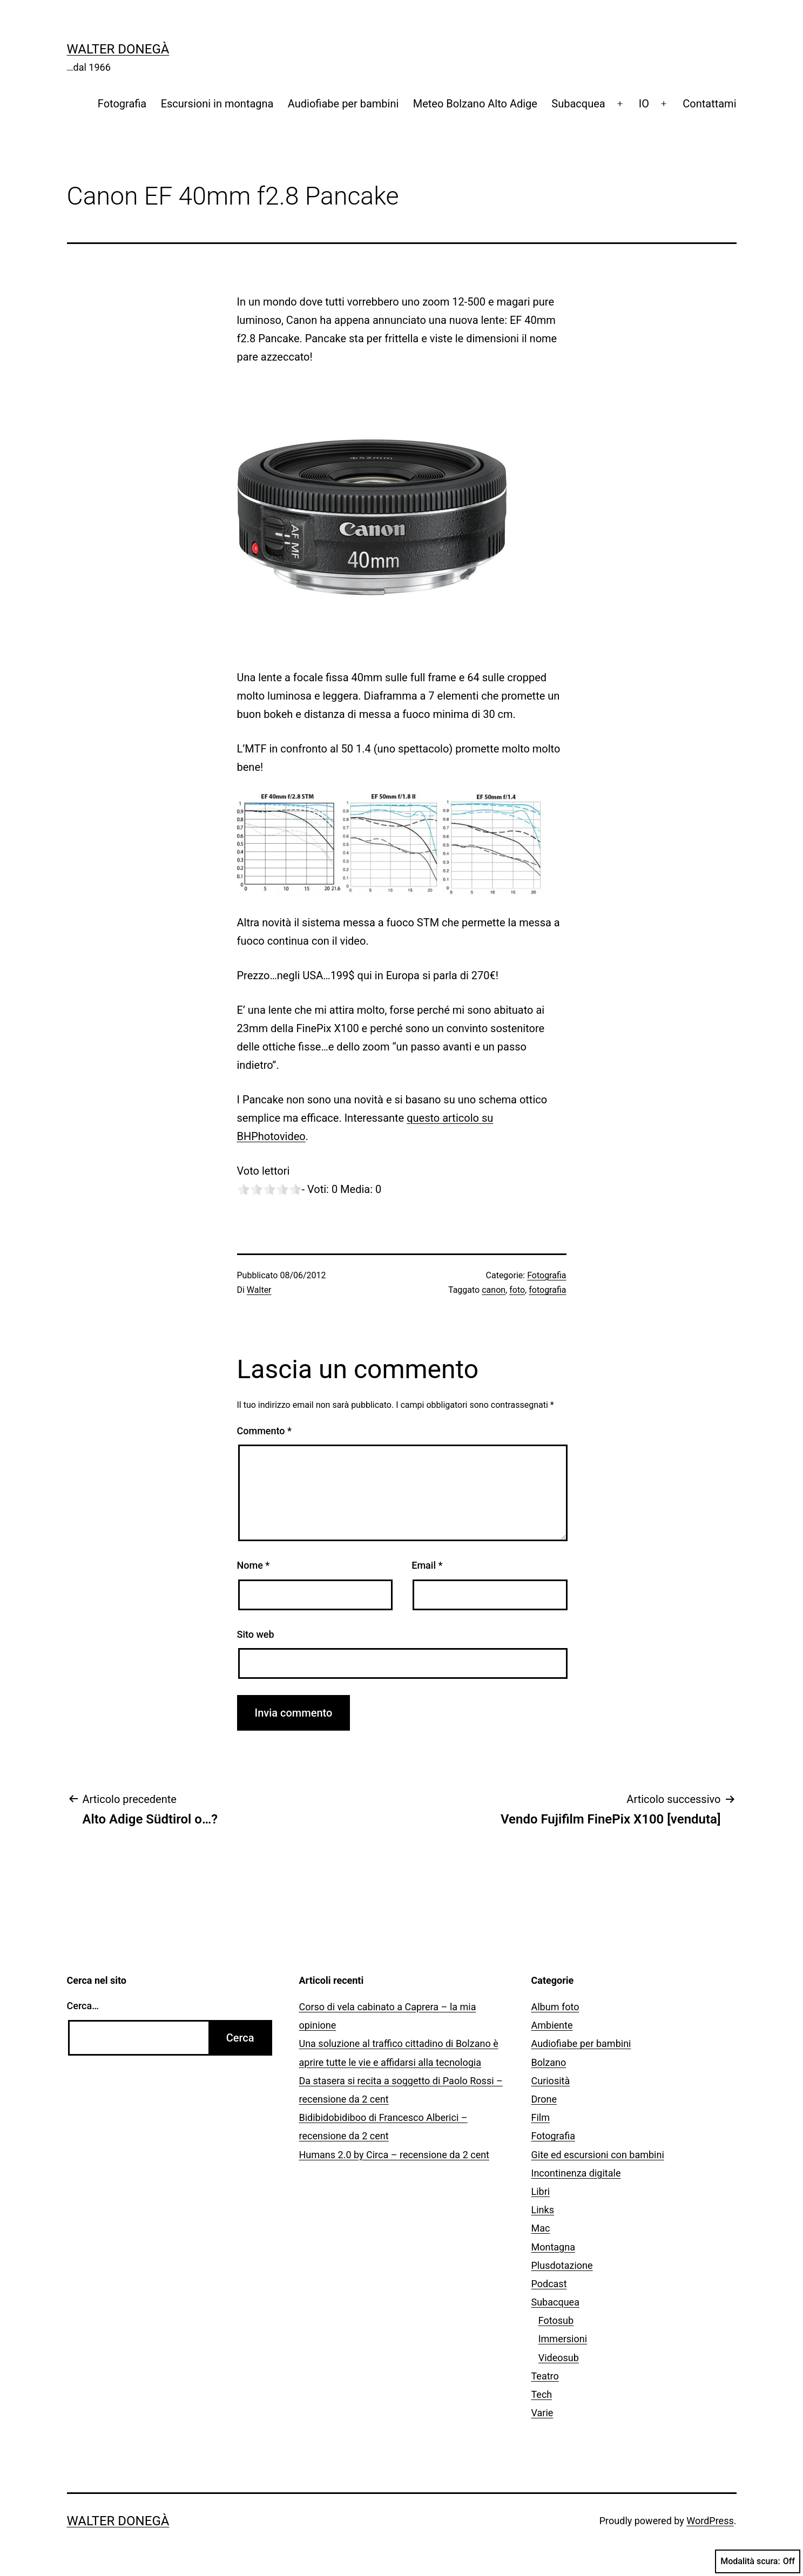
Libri (540, 2191)
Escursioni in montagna (217, 103)
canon (493, 1290)
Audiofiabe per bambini (343, 103)
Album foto (555, 2006)
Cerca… (83, 2005)
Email (426, 1565)
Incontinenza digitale (576, 2173)
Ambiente (552, 2025)
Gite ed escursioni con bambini (597, 2154)
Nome (253, 1565)
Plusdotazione (562, 2265)
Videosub (558, 2357)
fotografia (547, 1290)
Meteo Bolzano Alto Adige (475, 103)
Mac (540, 2228)
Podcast (549, 2283)
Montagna (553, 2247)
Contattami (709, 103)
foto (517, 1290)
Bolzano (548, 2062)
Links (542, 2209)
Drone (544, 2099)
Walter (259, 1290)
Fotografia (122, 103)
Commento (264, 1430)
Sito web (255, 1634)
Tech (541, 2394)
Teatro (545, 2376)
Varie (542, 2412)
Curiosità (550, 2080)
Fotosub (555, 2320)
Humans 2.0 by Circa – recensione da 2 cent (394, 2154)
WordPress (709, 2520)
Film (540, 2117)
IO (644, 103)
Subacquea (578, 103)
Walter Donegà (118, 49)
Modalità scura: (757, 2561)
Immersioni (562, 2338)
